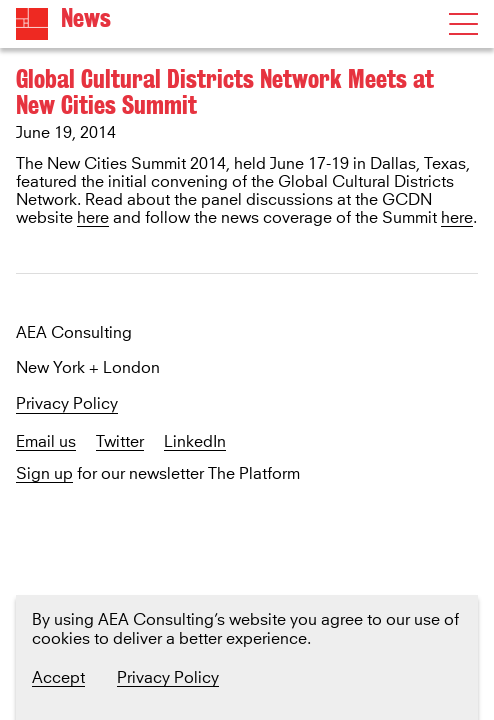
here (93, 218)
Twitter (120, 442)
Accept (58, 678)
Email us (46, 442)
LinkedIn (195, 442)
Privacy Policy (67, 404)
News (86, 18)
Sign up (44, 474)
